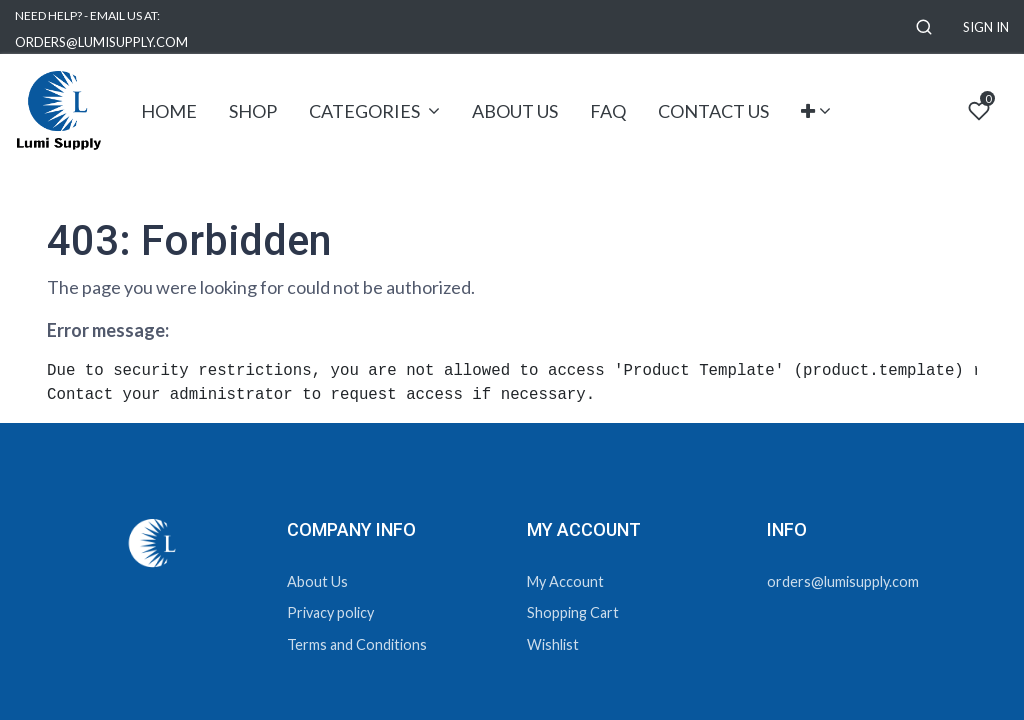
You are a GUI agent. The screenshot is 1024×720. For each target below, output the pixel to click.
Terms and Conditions (357, 644)
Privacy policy (330, 612)
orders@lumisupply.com (843, 581)
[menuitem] (169, 111)
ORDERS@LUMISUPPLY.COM (101, 42)
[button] (924, 27)
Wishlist (553, 644)
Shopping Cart (573, 612)
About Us (317, 581)
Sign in (986, 27)
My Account (565, 581)
